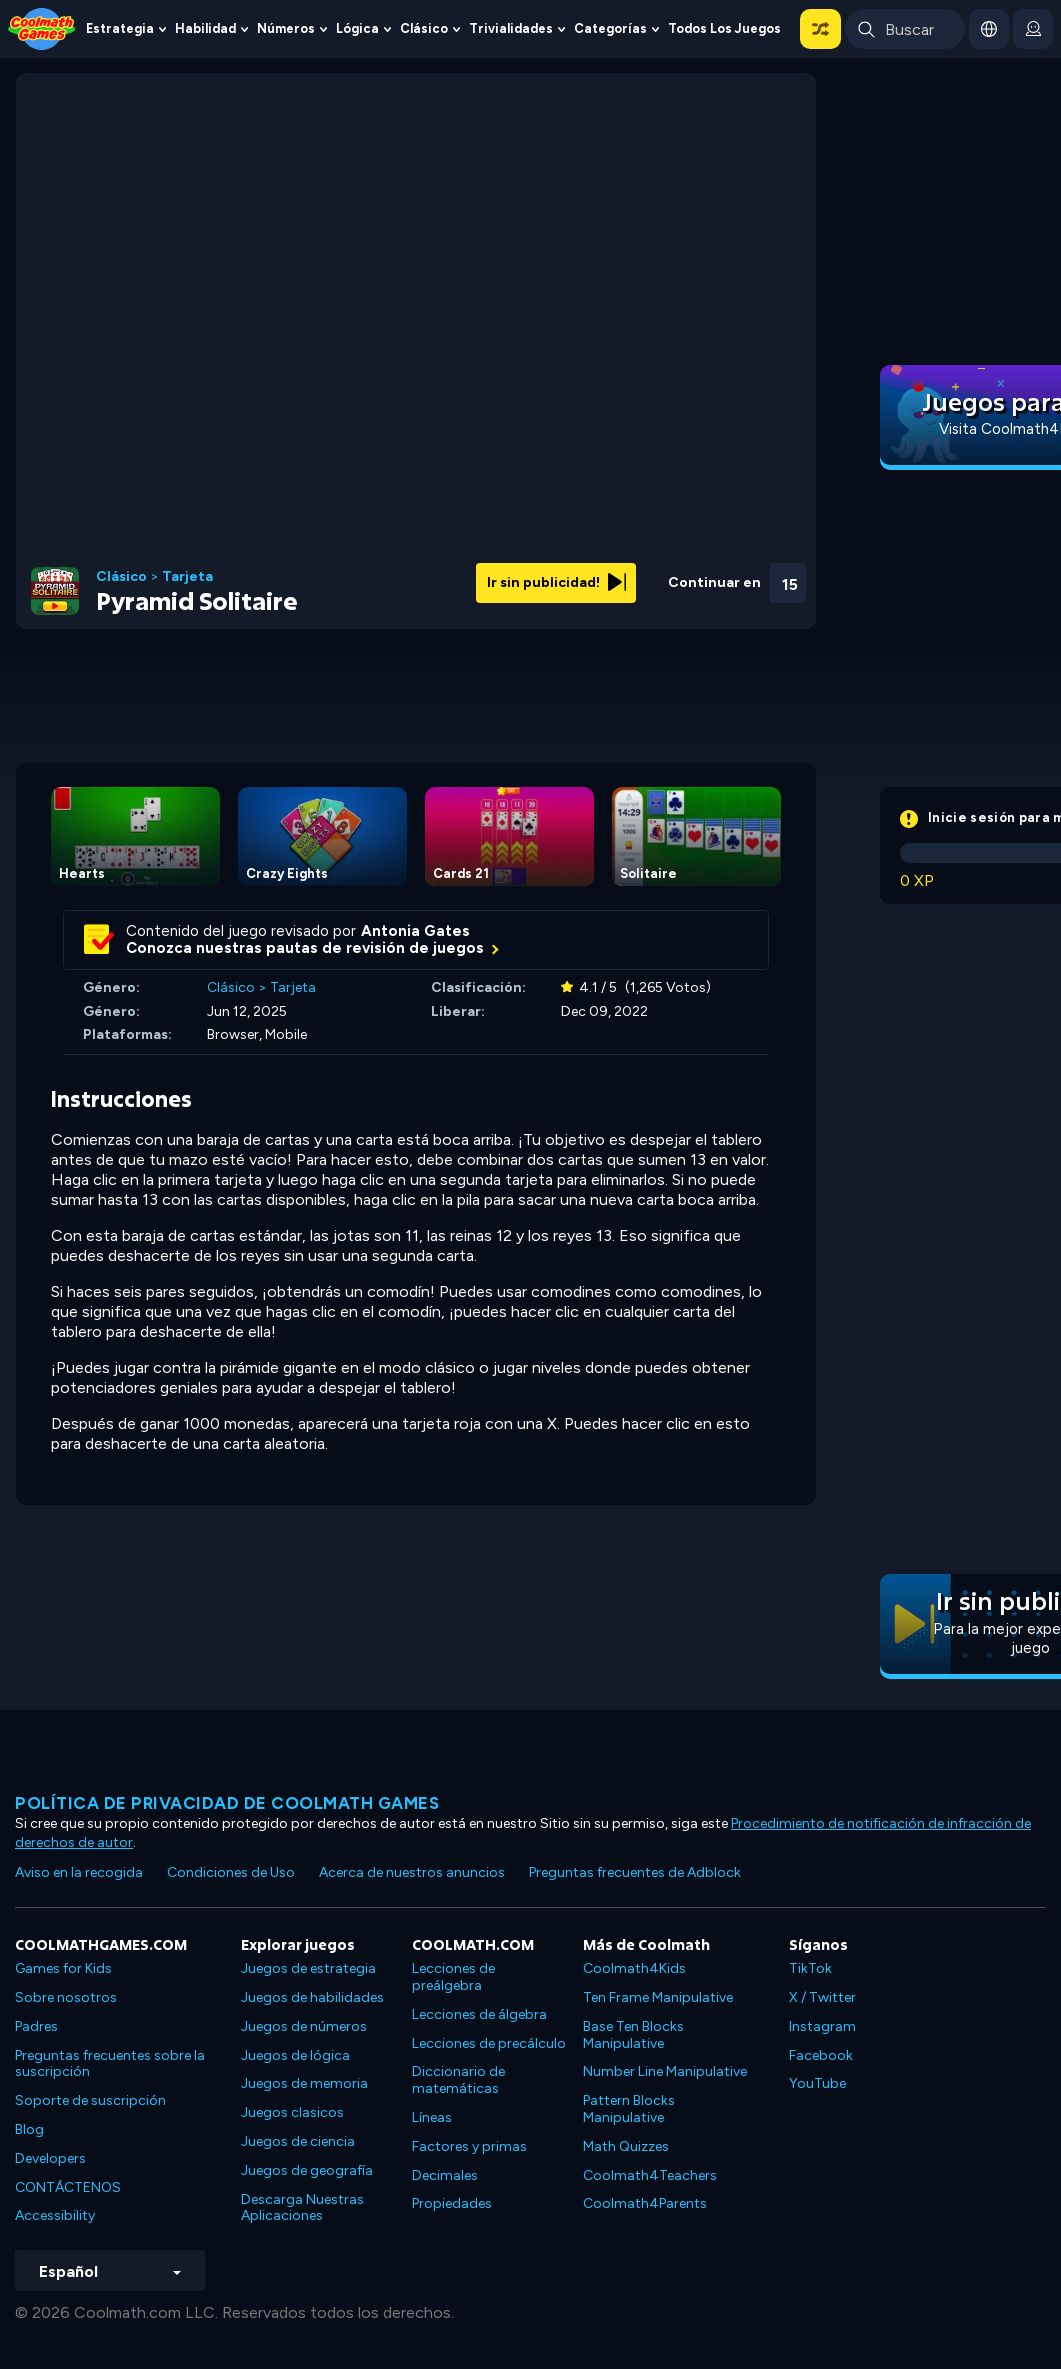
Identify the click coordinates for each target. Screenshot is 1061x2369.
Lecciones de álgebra (479, 2014)
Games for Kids (63, 1968)
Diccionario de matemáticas (458, 2080)
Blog (29, 2129)
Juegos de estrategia (308, 1968)
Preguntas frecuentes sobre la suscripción (110, 2064)
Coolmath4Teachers (650, 2175)
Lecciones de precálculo (489, 2043)
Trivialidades (511, 28)
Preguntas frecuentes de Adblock (635, 1872)
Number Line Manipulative (665, 2071)
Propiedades (452, 2203)
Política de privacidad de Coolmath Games (227, 1803)
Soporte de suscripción (90, 2100)
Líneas (432, 2117)
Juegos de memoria (304, 2083)
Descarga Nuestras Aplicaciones (302, 2208)
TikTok (810, 1968)
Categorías (610, 28)
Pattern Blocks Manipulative (629, 2109)
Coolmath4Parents (645, 2203)
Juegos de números (304, 2026)
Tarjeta (187, 577)
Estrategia (120, 28)
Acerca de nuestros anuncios (412, 1872)
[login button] (1033, 29)
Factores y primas (469, 2146)
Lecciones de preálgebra (453, 1977)
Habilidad (205, 28)
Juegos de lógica (295, 2055)
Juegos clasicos (292, 2112)
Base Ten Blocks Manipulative (633, 2035)
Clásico (424, 28)
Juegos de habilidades (312, 1997)
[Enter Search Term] (905, 29)
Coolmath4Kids (634, 1968)
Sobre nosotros (66, 1997)
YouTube (817, 2083)
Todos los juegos (724, 28)
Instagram (822, 2026)
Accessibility (55, 2215)
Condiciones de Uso (231, 1872)
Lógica (357, 28)
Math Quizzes (626, 2146)
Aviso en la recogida (79, 1872)
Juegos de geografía (307, 2170)
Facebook (821, 2055)
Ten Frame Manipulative (658, 1997)
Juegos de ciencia (298, 2141)
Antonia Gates (415, 931)
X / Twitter (822, 1997)
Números (286, 28)
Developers (50, 2158)
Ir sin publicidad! (556, 582)
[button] (820, 29)
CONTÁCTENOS (68, 2187)
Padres (36, 2026)
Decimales (445, 2175)
